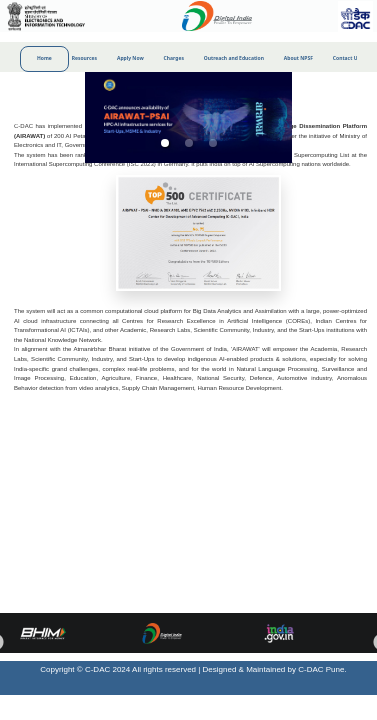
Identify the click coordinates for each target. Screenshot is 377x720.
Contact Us (346, 58)
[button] (165, 143)
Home (44, 58)
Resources (84, 58)
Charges (174, 58)
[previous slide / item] (14, 117)
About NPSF (298, 58)
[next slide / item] (363, 117)
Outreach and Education (234, 58)
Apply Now (130, 58)
